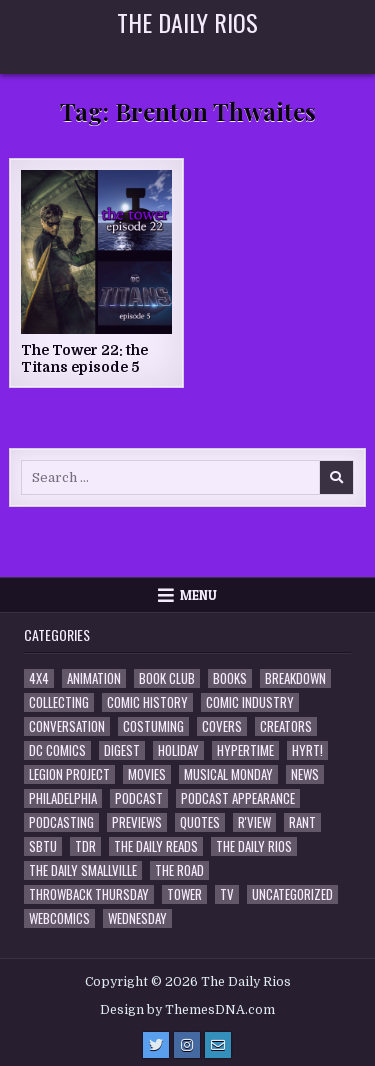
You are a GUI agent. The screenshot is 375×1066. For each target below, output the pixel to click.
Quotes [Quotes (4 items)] (200, 822)
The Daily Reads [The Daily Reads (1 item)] (156, 846)
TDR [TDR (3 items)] (85, 846)
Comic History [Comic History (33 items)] (147, 702)
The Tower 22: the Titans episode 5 (84, 358)
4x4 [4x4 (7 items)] (39, 678)
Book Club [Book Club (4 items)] (167, 678)
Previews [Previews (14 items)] (137, 822)
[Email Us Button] (218, 1045)
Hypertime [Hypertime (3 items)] (245, 750)
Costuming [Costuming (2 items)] (153, 726)
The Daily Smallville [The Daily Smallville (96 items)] (83, 870)
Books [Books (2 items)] (230, 678)
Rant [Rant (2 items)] (302, 822)
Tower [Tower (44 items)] (184, 894)
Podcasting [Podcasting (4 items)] (61, 822)
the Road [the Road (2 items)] (179, 870)
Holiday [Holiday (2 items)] (178, 750)
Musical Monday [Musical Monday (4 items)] (228, 774)
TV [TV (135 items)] (227, 894)
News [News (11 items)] (305, 774)
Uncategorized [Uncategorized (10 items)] (292, 894)
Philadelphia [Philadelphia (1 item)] (63, 798)
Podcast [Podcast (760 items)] (139, 798)
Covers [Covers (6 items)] (222, 726)
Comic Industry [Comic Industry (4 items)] (250, 702)
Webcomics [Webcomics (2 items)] (59, 918)
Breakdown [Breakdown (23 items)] (295, 678)
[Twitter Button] (156, 1045)
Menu (198, 595)
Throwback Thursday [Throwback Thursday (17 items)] (89, 894)
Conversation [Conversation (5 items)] (67, 726)
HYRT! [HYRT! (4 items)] (307, 750)
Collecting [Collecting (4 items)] (59, 702)
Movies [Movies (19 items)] (147, 774)
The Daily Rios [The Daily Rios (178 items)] (254, 846)
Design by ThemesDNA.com (187, 1010)
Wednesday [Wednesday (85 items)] (137, 918)
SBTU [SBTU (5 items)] (43, 846)
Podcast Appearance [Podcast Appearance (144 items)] (238, 798)
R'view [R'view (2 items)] (254, 822)
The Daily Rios (187, 22)
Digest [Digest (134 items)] (122, 750)
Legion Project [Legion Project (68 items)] (69, 774)
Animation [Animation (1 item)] (94, 678)
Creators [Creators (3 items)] (286, 726)
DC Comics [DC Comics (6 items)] (57, 750)
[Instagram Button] (187, 1045)
